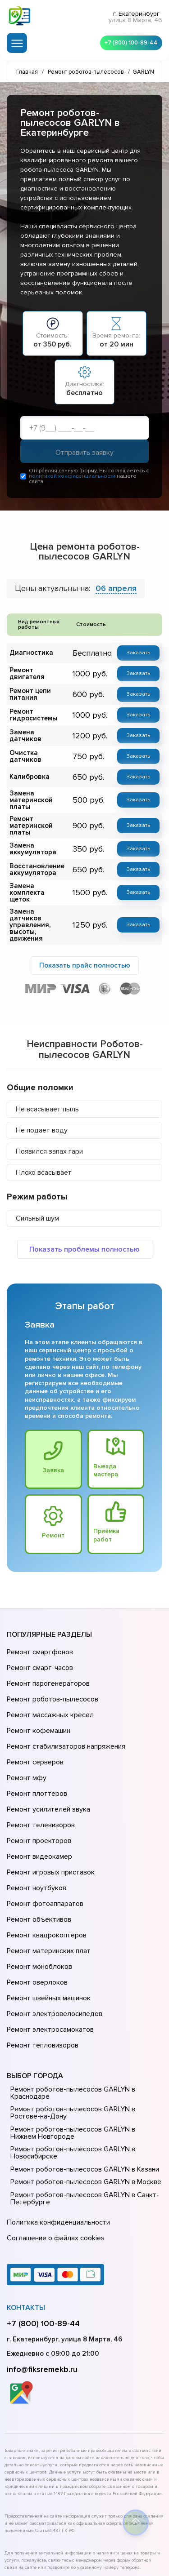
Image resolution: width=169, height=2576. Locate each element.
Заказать (140, 654)
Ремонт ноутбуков (35, 1827)
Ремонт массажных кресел (48, 1689)
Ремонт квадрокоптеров (45, 1865)
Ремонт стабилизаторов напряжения (65, 1714)
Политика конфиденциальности (56, 2127)
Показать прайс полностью (84, 950)
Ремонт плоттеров (35, 1752)
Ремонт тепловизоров (41, 1953)
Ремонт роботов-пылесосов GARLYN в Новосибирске (70, 2058)
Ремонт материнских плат (47, 1878)
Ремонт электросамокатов (48, 1940)
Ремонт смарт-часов (39, 1651)
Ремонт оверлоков (36, 1903)
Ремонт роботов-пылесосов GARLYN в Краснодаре (70, 1999)
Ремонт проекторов (38, 1789)
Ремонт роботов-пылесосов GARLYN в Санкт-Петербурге (81, 2104)
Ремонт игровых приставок (49, 1815)
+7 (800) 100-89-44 (128, 40)
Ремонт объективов (38, 1852)
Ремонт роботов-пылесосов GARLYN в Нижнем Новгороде (83, 2039)
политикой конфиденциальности (72, 478)
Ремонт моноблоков (38, 1890)
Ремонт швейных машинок (47, 1915)
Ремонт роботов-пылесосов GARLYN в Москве (83, 2088)
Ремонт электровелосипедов (53, 1928)
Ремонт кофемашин (37, 1701)
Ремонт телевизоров (40, 1777)
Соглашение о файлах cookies (54, 2140)
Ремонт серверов (34, 1727)
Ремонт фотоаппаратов (44, 1840)
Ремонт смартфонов (39, 1638)
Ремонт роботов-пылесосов (51, 1676)
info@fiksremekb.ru (42, 2269)
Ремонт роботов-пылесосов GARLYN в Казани (82, 2075)
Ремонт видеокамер (38, 1802)
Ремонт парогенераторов (47, 1664)
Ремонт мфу (25, 1739)
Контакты (26, 2207)
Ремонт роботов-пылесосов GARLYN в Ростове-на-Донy (85, 2018)
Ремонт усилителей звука (46, 1764)
